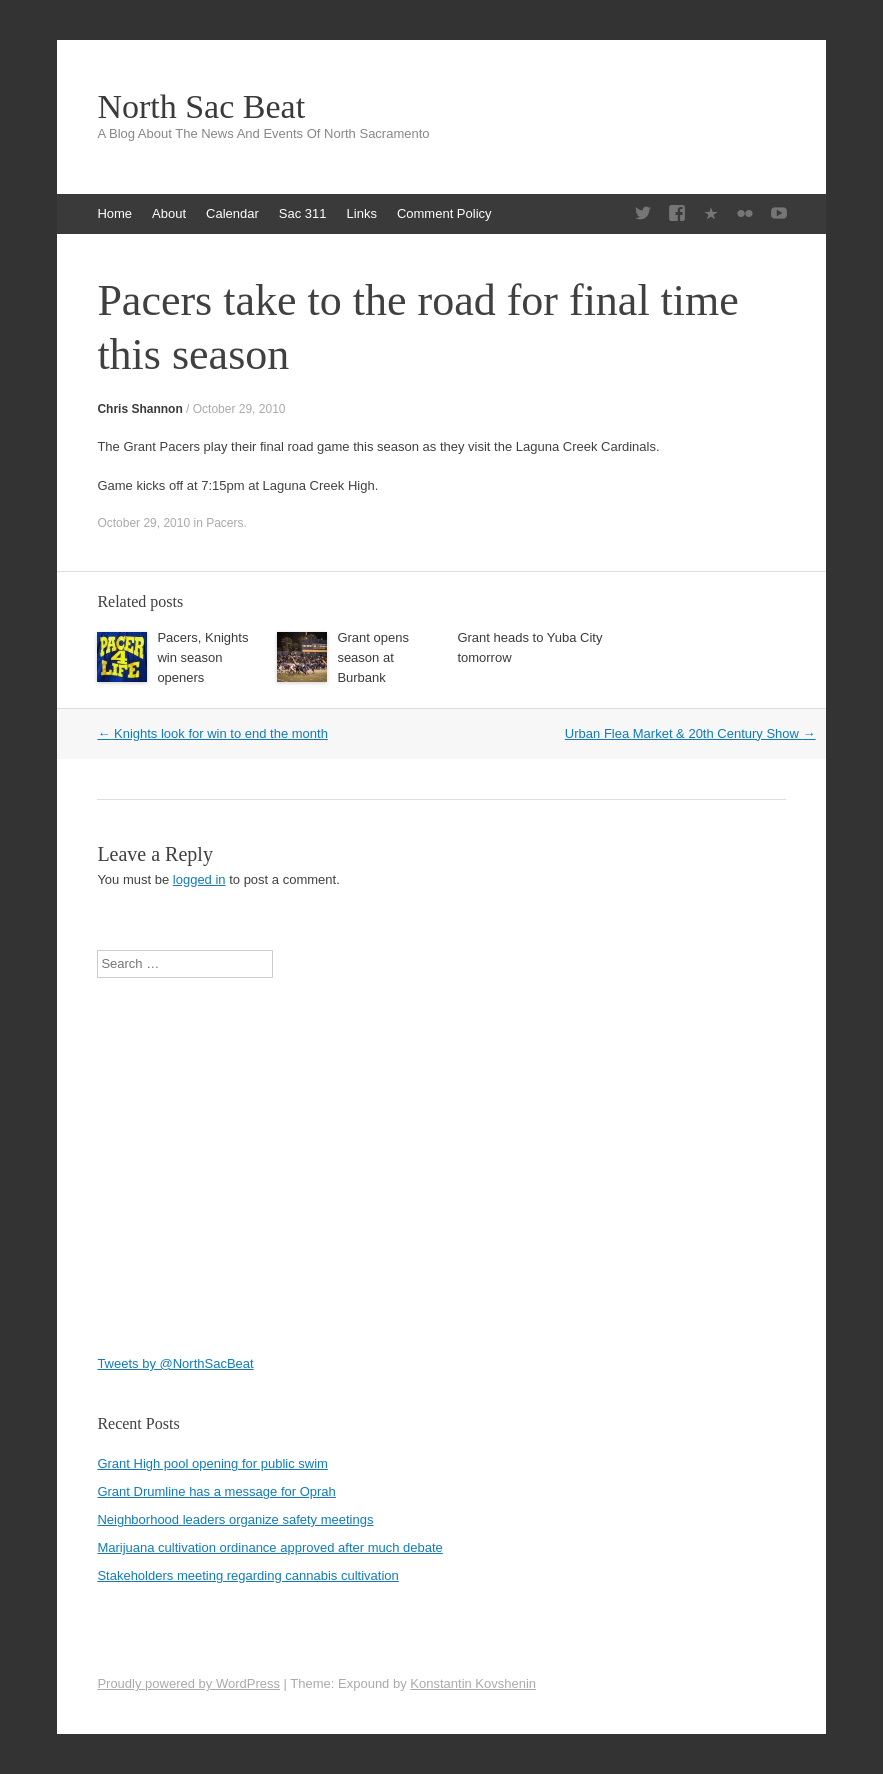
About (169, 213)
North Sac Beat (201, 107)
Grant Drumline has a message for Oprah (216, 1491)
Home (114, 213)
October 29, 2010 (239, 409)
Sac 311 (303, 213)
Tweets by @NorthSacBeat (175, 1363)
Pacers (224, 523)
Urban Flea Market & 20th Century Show (690, 733)
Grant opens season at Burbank (373, 657)
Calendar (232, 213)
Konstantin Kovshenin (473, 1683)
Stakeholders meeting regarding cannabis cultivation (247, 1575)
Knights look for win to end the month (212, 733)
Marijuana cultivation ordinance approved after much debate (269, 1547)
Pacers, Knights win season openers (202, 657)
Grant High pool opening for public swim (212, 1463)
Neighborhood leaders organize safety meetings (235, 1519)
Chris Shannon (139, 409)
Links (362, 213)
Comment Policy (444, 213)
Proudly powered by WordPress (188, 1683)
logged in (199, 879)
